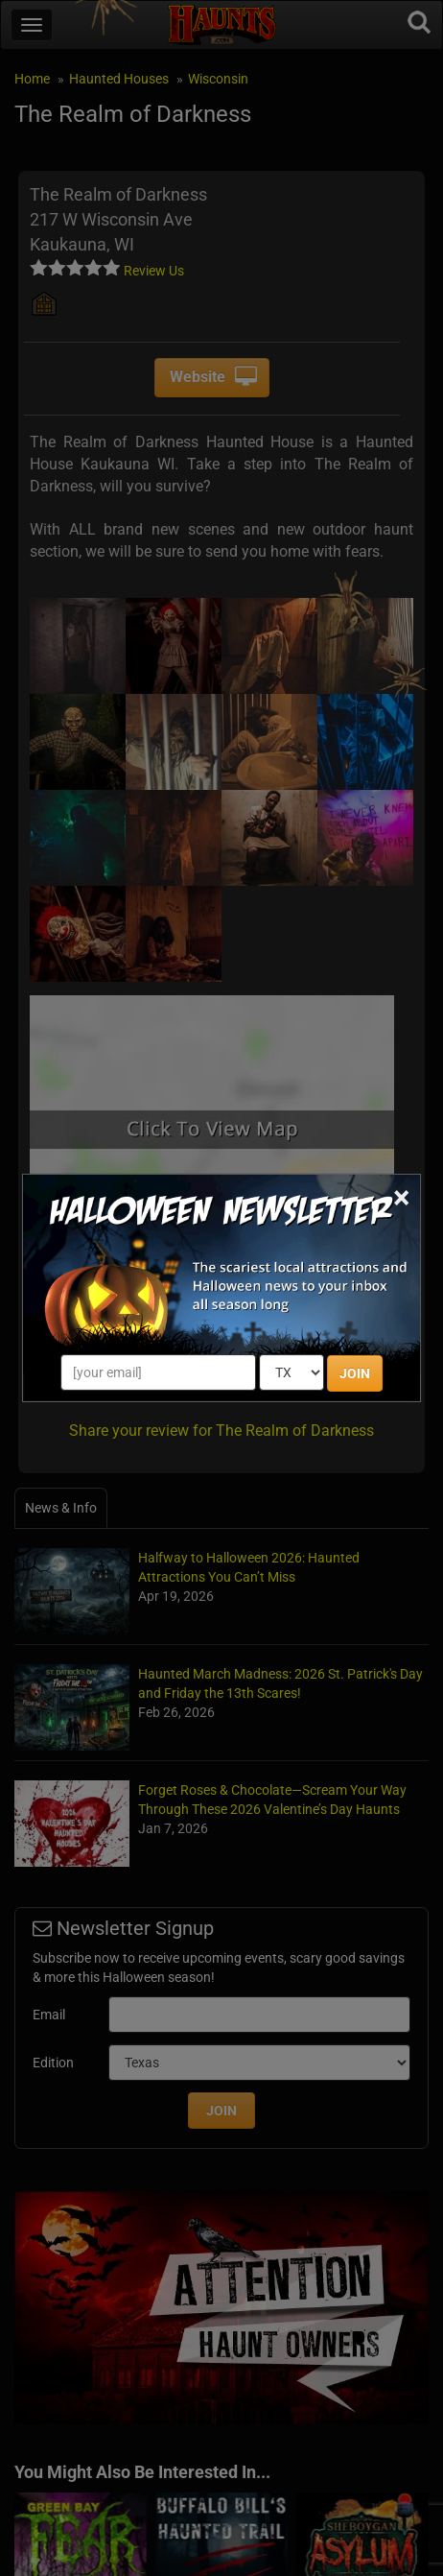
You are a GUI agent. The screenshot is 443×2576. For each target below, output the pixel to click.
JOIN (354, 1373)
